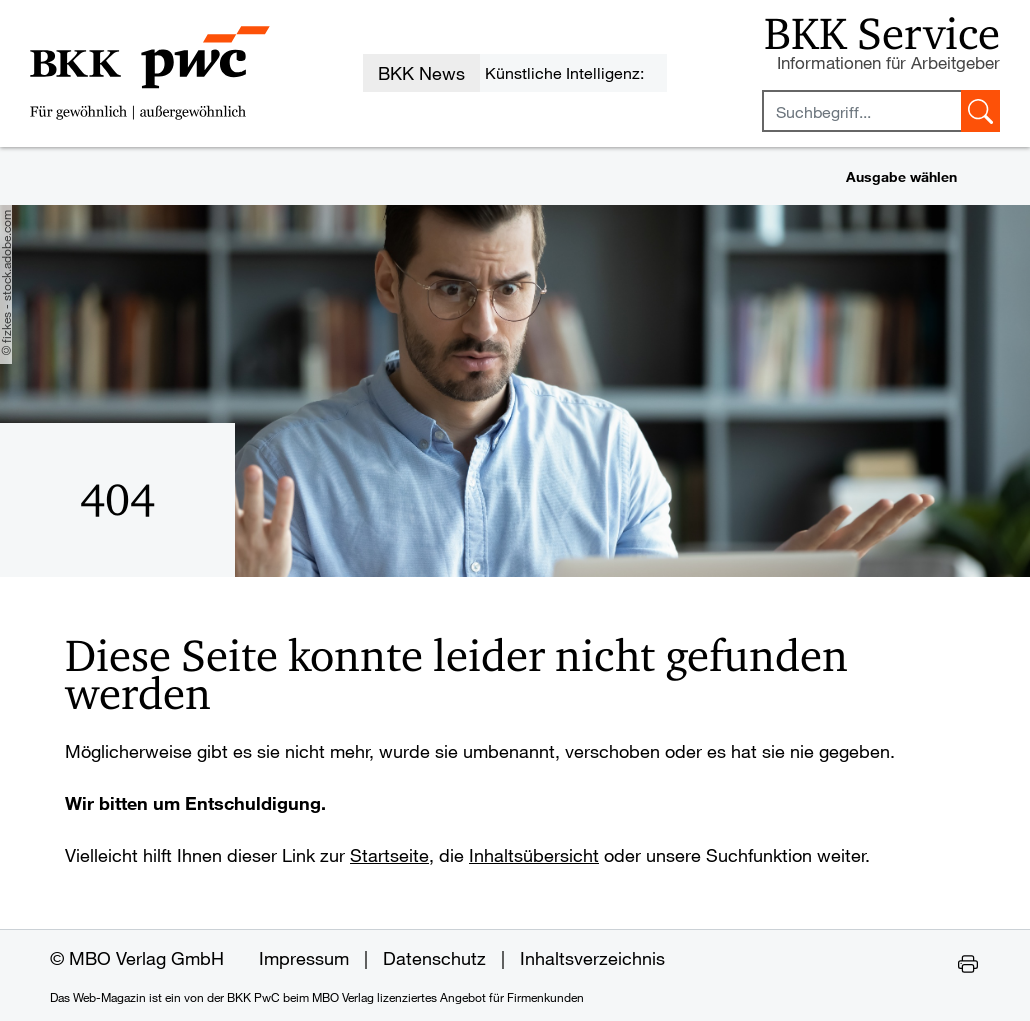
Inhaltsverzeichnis (592, 958)
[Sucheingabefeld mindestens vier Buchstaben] (862, 111)
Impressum (304, 958)
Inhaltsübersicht (534, 855)
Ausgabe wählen (901, 176)
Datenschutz (434, 958)
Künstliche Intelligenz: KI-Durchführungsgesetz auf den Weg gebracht (572, 77)
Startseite (389, 855)
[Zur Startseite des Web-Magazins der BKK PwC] (150, 73)
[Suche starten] (980, 111)
